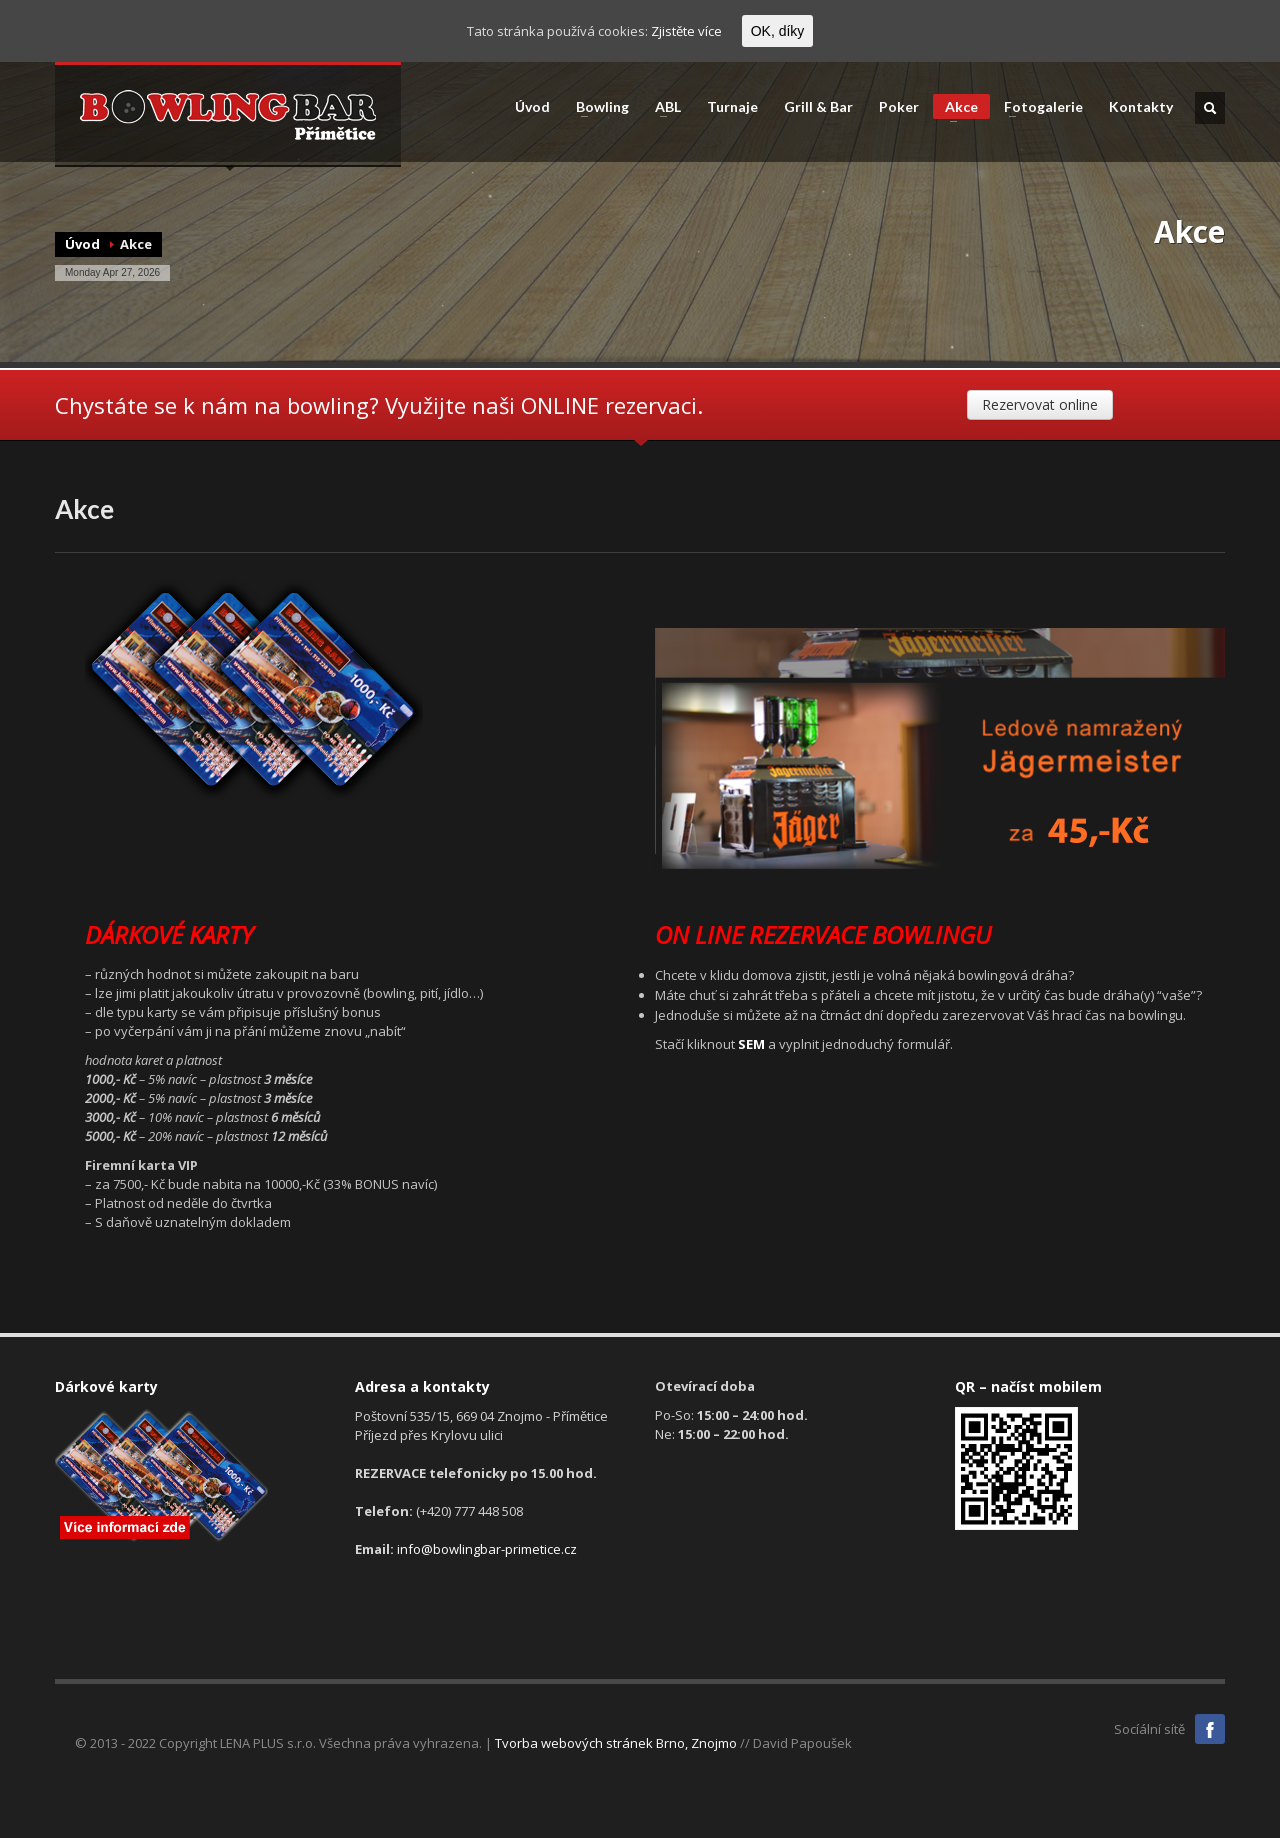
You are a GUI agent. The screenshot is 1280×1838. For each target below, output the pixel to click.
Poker (899, 107)
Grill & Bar (818, 107)
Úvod (532, 107)
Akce (955, 108)
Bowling (596, 107)
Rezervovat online (1040, 404)
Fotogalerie (1037, 107)
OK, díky (778, 31)
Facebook (1210, 1729)
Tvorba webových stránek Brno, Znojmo (616, 1743)
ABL (662, 107)
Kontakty (1141, 107)
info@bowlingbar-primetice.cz (487, 1549)
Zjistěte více (686, 31)
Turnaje (732, 107)
